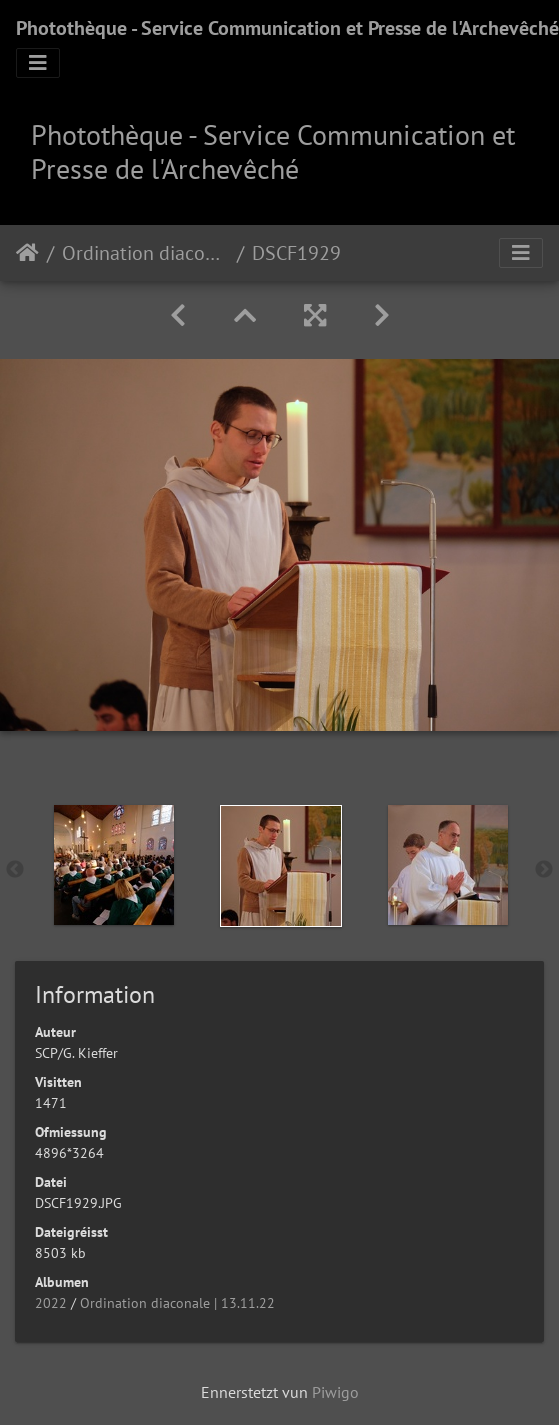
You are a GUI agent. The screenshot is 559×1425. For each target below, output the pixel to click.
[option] (113, 865)
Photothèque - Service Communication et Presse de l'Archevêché (287, 28)
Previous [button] (15, 870)
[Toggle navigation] (38, 63)
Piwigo (335, 1392)
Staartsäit (27, 253)
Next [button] (544, 870)
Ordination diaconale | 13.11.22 (145, 253)
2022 (51, 1303)
